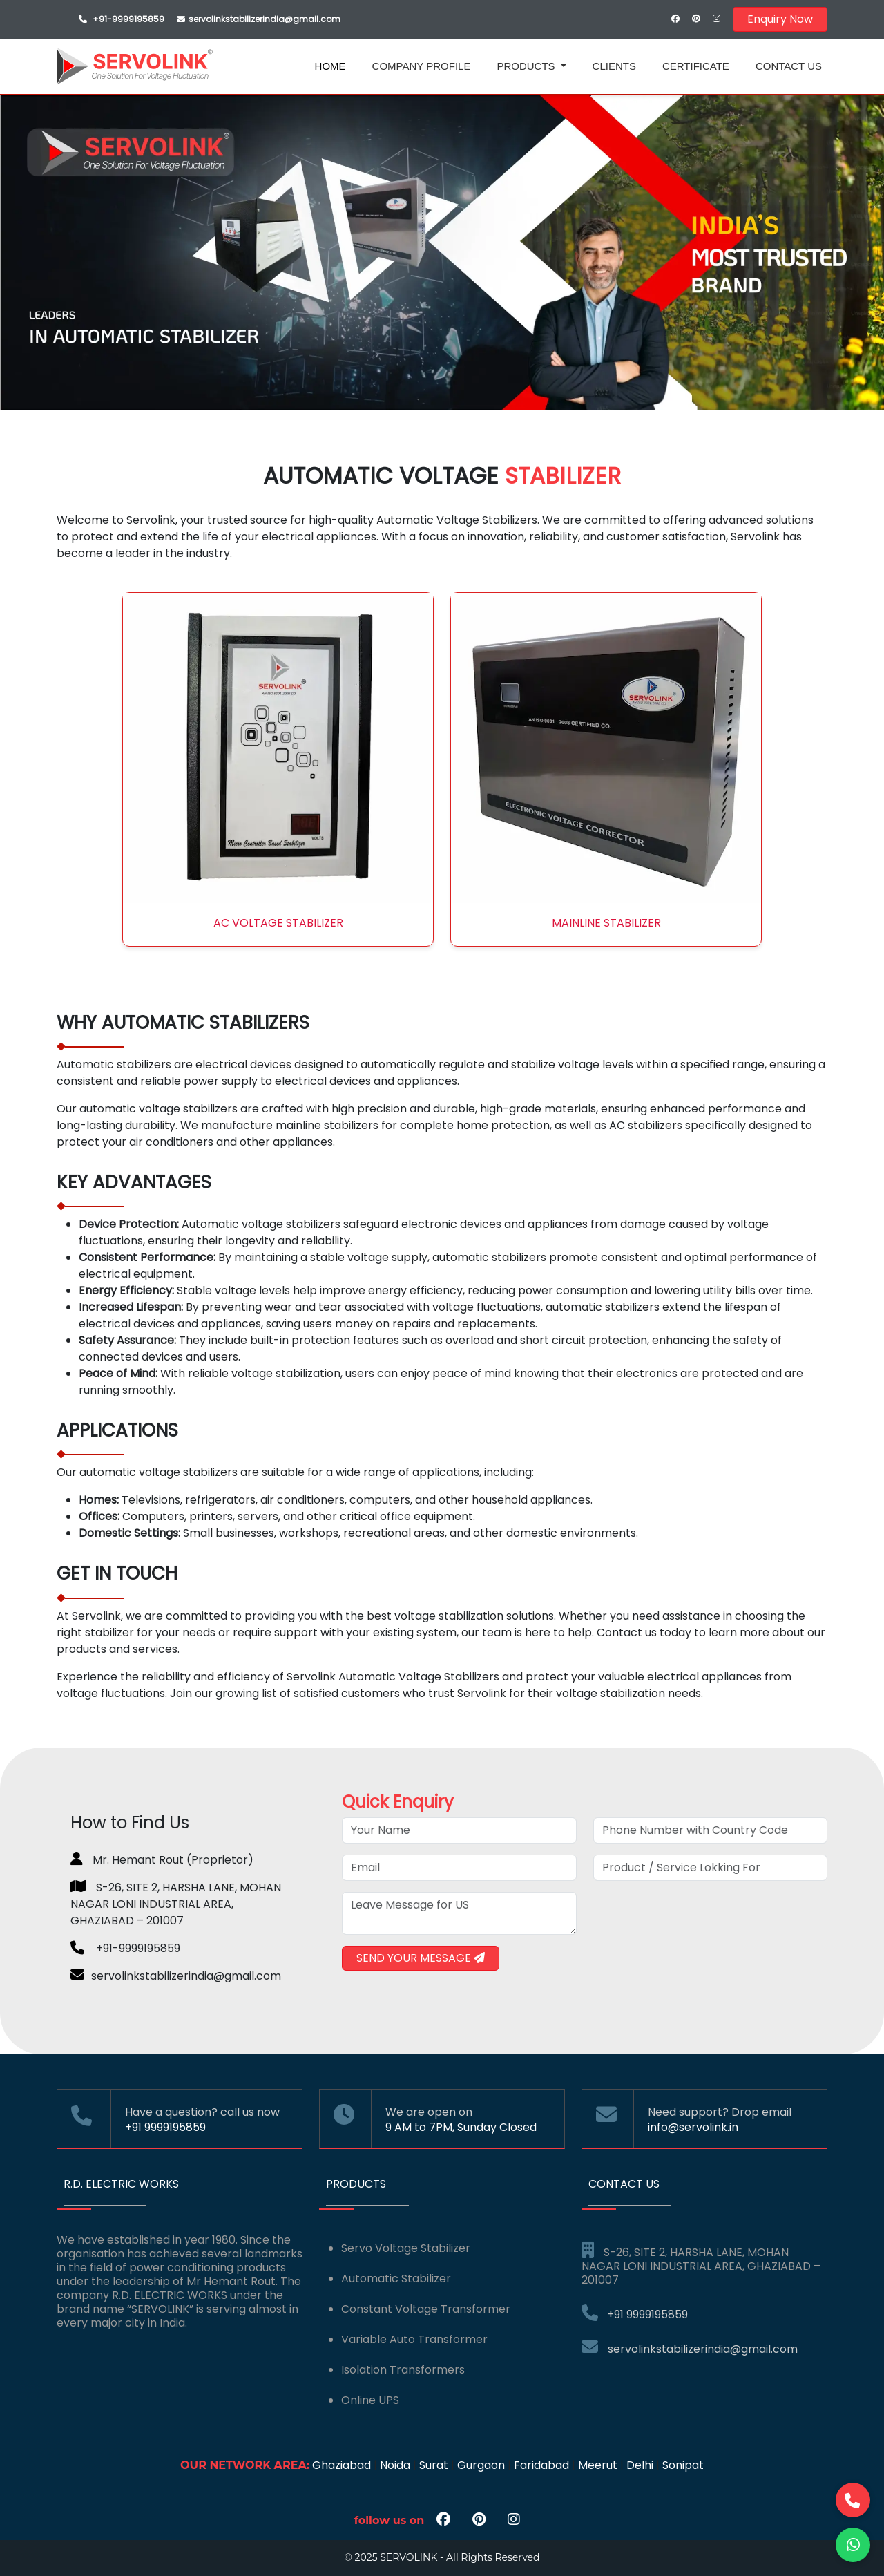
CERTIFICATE (695, 66)
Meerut (597, 2465)
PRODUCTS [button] (527, 66)
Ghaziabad (341, 2465)
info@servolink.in (693, 2127)
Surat (433, 2465)
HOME (330, 66)
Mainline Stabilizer (606, 923)
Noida (395, 2465)
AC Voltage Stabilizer (278, 923)
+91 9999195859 (165, 2127)
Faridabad (541, 2465)
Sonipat (683, 2465)
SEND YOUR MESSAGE (420, 1958)
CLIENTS (614, 66)
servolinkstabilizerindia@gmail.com (690, 2349)
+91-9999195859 (128, 19)
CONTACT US (789, 66)
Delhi (639, 2465)
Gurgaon (481, 2465)
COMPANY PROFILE (421, 66)
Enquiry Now (780, 19)
